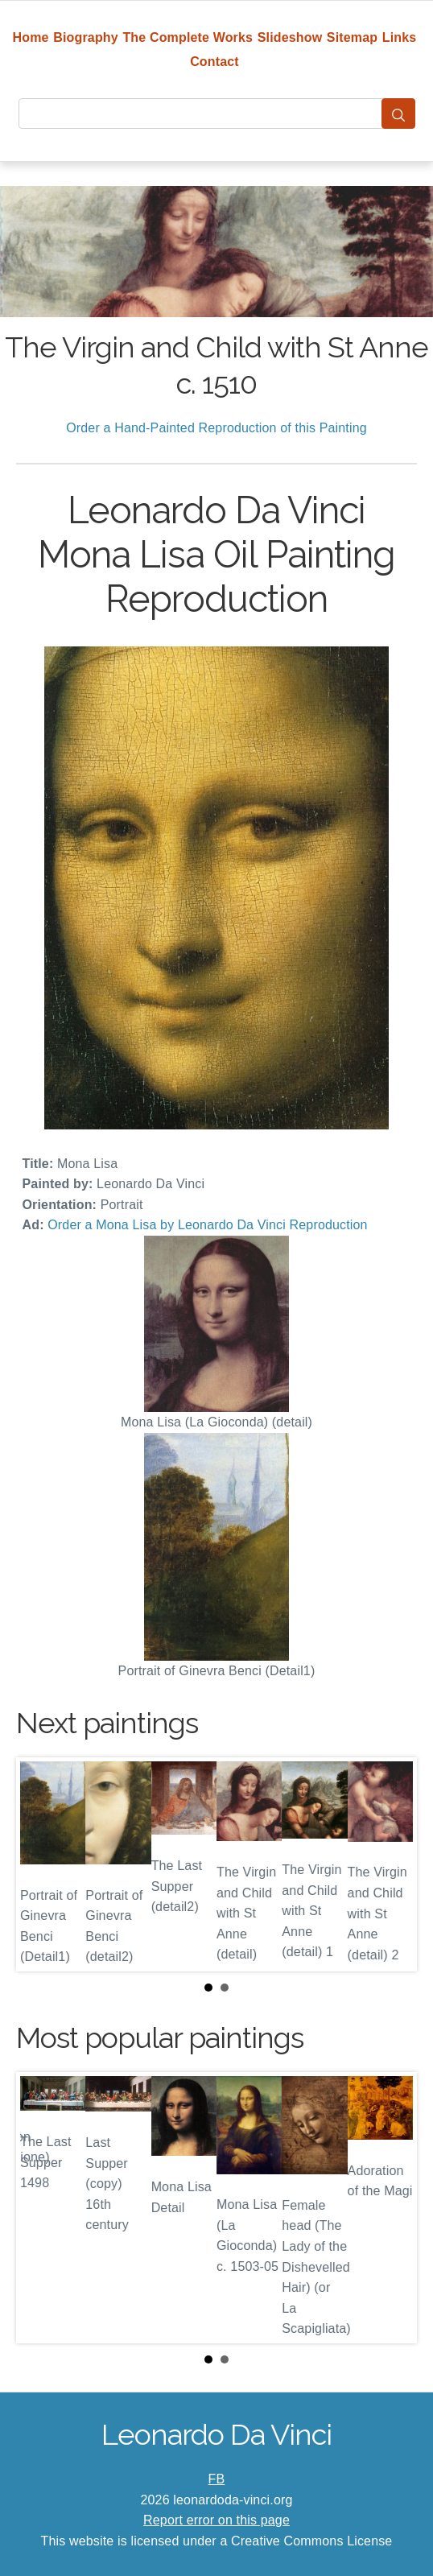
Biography (85, 37)
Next (392, 1864)
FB (216, 2479)
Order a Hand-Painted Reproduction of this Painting (216, 428)
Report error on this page (216, 2520)
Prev (41, 1864)
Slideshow (290, 37)
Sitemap (352, 37)
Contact (214, 61)
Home (31, 37)
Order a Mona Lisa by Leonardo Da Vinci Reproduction (207, 1225)
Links (399, 37)
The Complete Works (187, 37)
